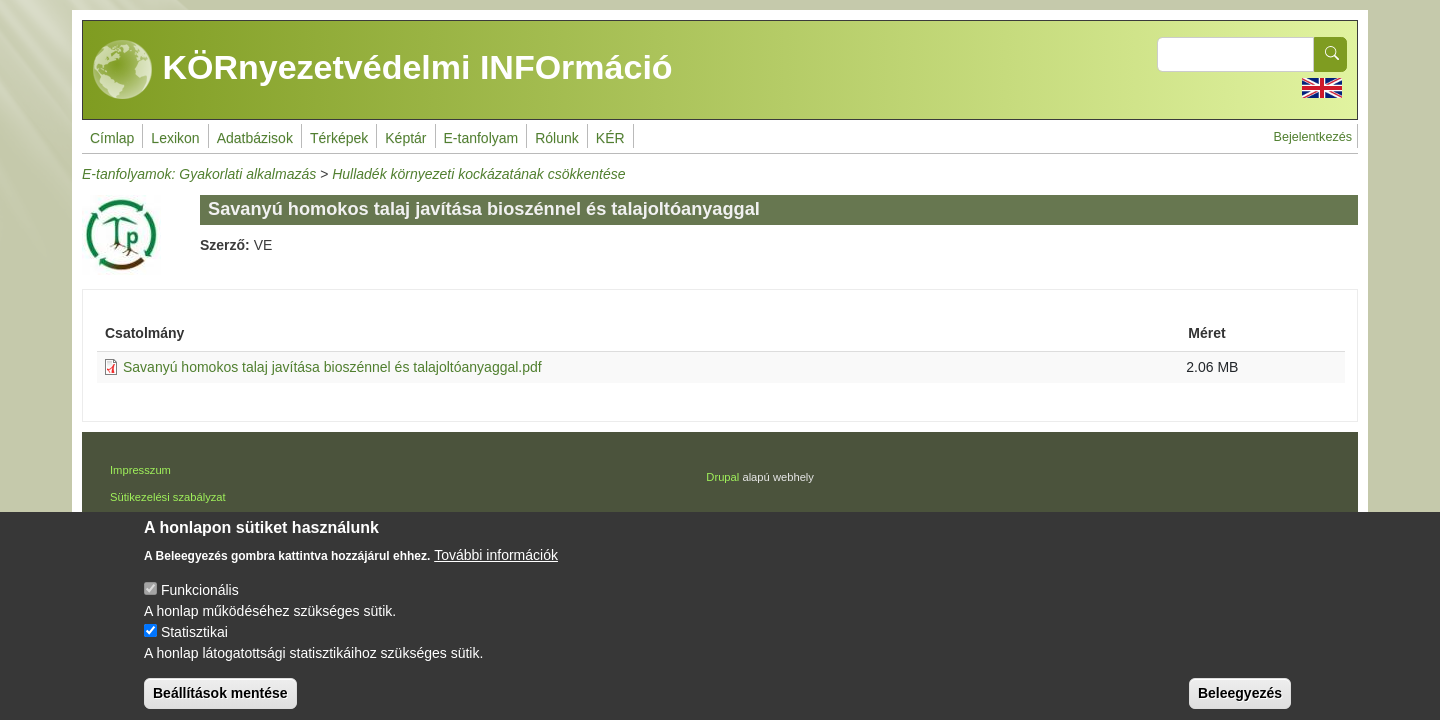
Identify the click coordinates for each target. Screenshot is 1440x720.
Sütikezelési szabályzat (168, 497)
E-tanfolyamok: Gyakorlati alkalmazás (199, 174)
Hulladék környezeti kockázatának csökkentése (478, 174)
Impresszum (140, 470)
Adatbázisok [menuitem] (255, 138)
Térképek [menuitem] (339, 138)
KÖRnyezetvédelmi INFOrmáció (383, 70)
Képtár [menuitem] (405, 138)
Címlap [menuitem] (112, 138)
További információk (496, 570)
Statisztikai (194, 647)
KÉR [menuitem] (610, 138)
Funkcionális (200, 605)
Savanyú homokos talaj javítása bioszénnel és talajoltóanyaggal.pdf (332, 367)
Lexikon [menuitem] (175, 138)
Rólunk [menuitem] (557, 138)
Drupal (722, 477)
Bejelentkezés (1313, 137)
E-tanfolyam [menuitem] (481, 138)
